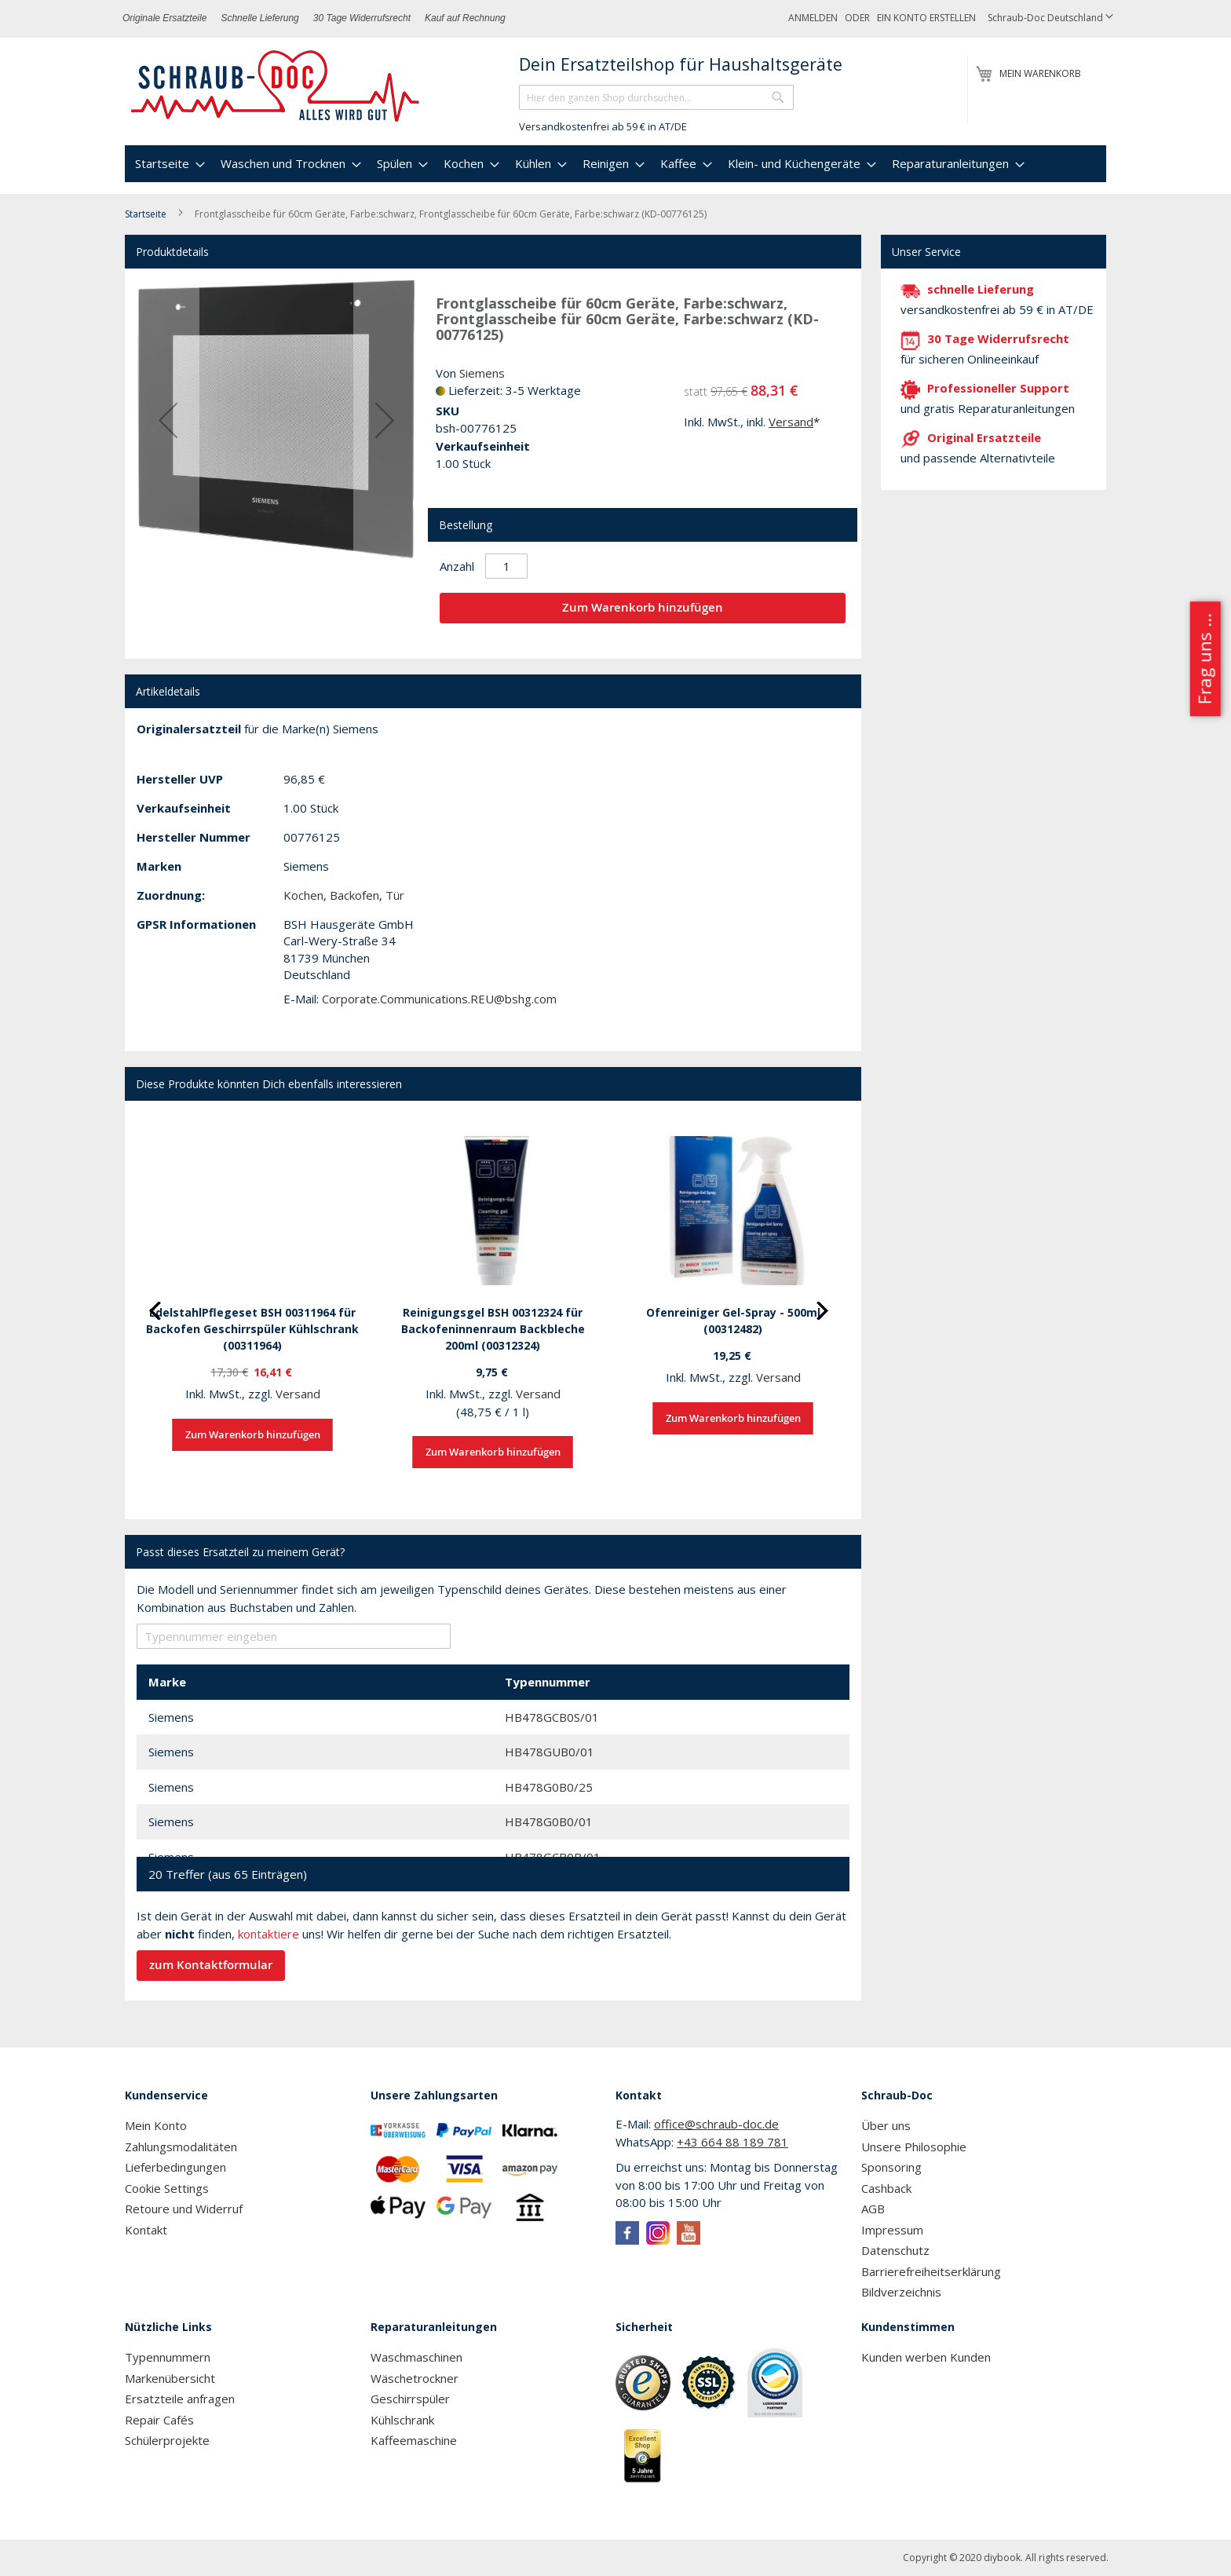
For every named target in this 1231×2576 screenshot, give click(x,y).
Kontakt (146, 2230)
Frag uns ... (1204, 659)
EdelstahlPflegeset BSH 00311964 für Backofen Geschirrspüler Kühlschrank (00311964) (252, 1329)
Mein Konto (156, 2125)
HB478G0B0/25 (549, 1787)
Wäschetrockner (414, 2378)
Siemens (482, 373)
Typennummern (167, 2357)
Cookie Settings (167, 2188)
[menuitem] (168, 163)
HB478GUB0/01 (549, 1751)
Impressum (892, 2230)
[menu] (615, 163)
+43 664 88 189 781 (732, 2142)
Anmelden (813, 17)
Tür (394, 895)
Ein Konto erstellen (926, 17)
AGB (873, 2208)
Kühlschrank (402, 2420)
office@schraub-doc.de (716, 2124)
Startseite (145, 214)
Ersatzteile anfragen (180, 2398)
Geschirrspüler (410, 2398)
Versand (791, 421)
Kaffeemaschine (414, 2440)
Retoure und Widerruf (184, 2208)
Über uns (886, 2125)
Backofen (354, 895)
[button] (1050, 18)
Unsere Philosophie (913, 2146)
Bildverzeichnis (901, 2292)
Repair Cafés (159, 2420)
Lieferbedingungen (175, 2167)
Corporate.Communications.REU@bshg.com (439, 999)
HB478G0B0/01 (549, 1821)
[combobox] (656, 97)
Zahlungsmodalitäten (181, 2146)
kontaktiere (268, 1934)
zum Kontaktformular (210, 1965)
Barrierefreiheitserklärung (931, 2271)
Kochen (303, 895)
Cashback (886, 2188)
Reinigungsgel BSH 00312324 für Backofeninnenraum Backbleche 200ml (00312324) (493, 1329)
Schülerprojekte (167, 2440)
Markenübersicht (170, 2378)
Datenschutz (895, 2250)
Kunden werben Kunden (926, 2357)
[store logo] (276, 86)
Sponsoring (891, 2167)
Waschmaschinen (416, 2357)
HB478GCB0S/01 (552, 1717)
